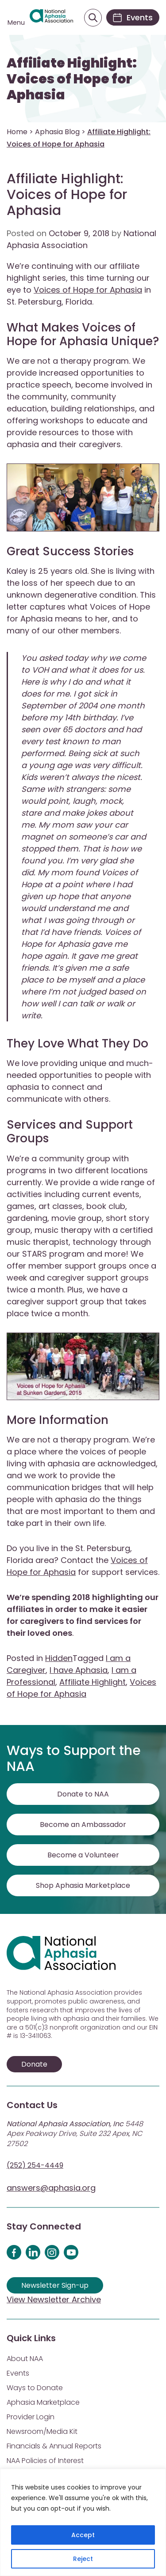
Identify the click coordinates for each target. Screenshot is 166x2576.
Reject (83, 2558)
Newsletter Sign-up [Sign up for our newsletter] (55, 2285)
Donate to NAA (83, 1794)
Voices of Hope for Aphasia (88, 289)
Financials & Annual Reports (54, 2446)
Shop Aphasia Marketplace (83, 1885)
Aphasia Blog (57, 132)
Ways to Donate (35, 2388)
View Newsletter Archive (54, 2299)
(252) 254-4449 (35, 2165)
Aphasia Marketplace (43, 2402)
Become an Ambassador (83, 1824)
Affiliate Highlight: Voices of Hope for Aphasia (72, 79)
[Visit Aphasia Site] (51, 17)
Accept (83, 2535)
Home (17, 132)
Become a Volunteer (83, 1855)
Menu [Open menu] (16, 22)
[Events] (132, 17)
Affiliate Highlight (92, 1681)
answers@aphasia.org (51, 2187)
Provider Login (30, 2417)
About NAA (25, 2359)
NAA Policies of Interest (45, 2460)
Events (18, 2373)
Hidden (59, 1658)
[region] (83, 2522)
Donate (34, 2064)
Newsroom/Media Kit (42, 2431)
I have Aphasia (79, 1670)
